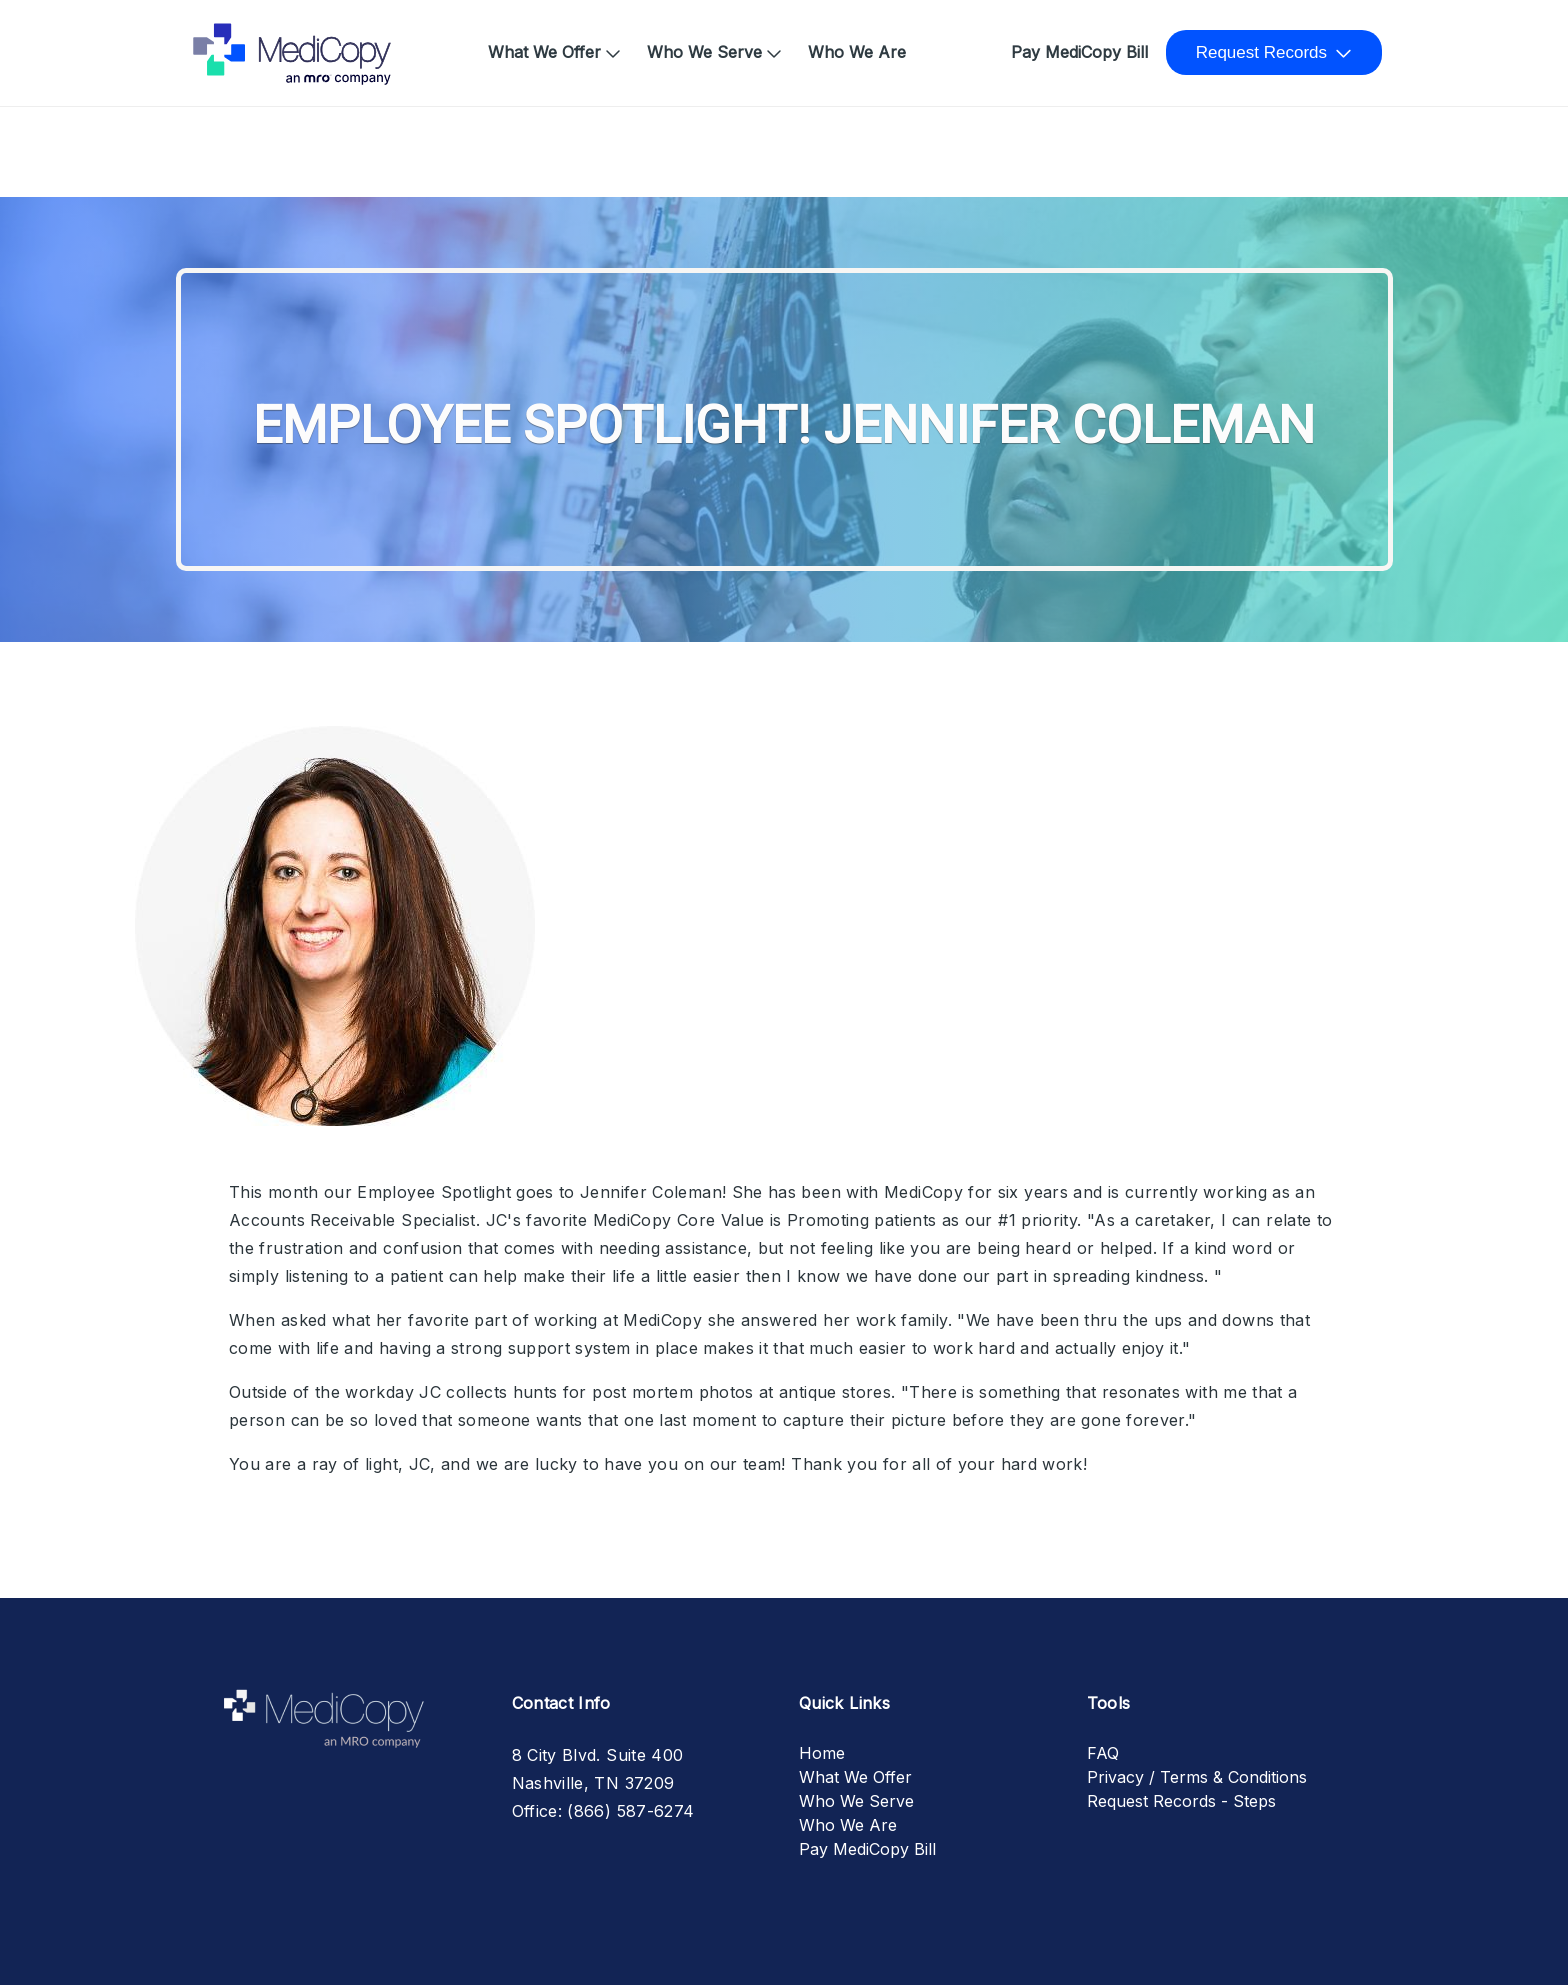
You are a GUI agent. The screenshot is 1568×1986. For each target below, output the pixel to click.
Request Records (1261, 52)
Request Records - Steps (1181, 1801)
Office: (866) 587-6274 (603, 1811)
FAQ (1103, 1753)
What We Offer (544, 52)
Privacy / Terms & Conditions (1197, 1777)
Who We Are (857, 52)
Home (223, 42)
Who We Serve (704, 52)
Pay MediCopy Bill (1079, 52)
